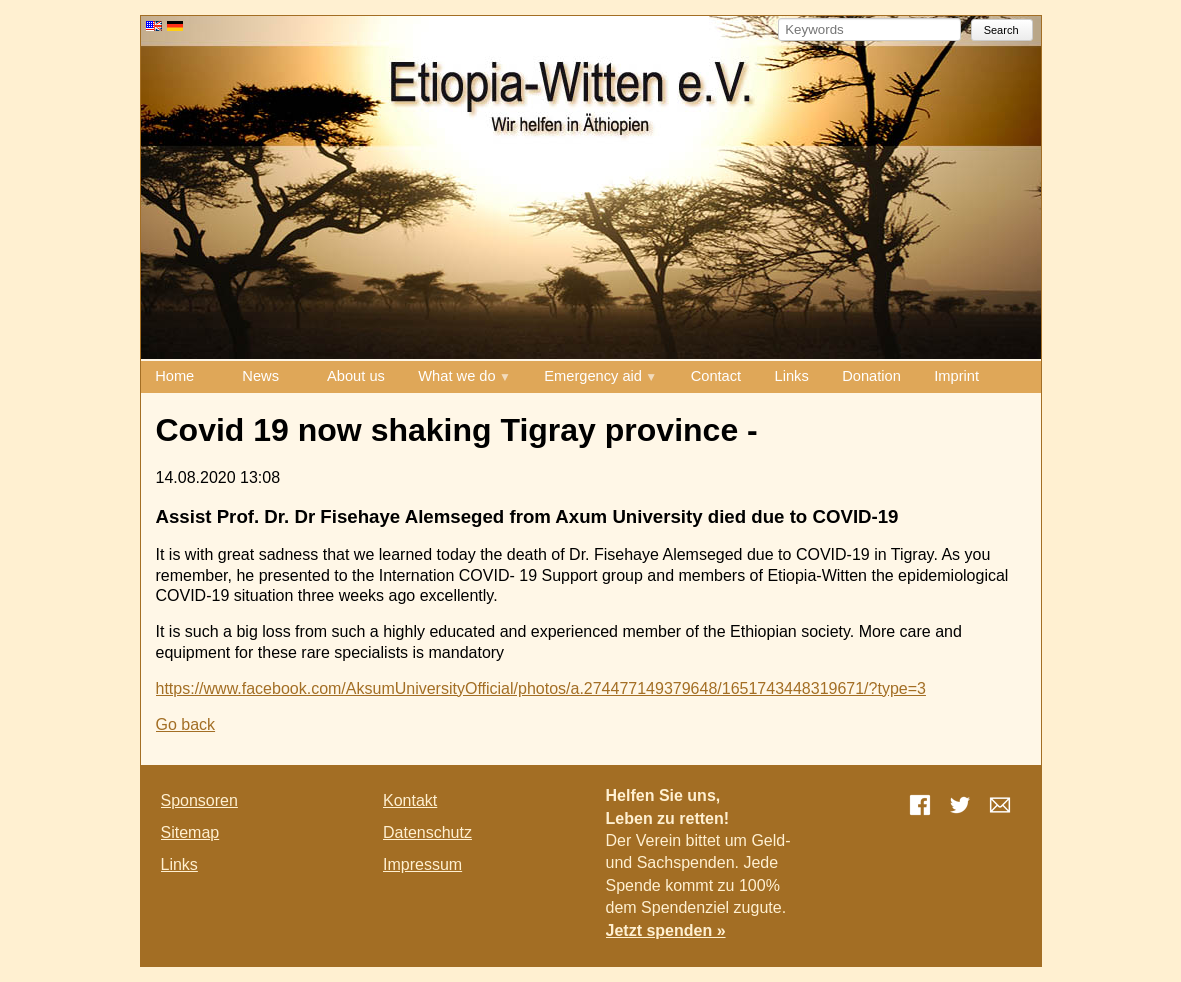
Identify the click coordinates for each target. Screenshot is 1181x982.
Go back (186, 724)
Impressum (422, 864)
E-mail (1000, 805)
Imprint (956, 376)
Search (1001, 30)
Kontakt (410, 800)
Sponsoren (199, 800)
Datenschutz (427, 832)
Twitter (960, 805)
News (260, 376)
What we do (456, 376)
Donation (871, 376)
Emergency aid (593, 376)
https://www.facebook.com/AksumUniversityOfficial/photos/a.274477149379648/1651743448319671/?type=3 (541, 688)
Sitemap (190, 832)
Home (174, 376)
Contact (716, 376)
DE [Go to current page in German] (175, 26)
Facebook (920, 805)
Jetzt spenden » (666, 930)
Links (792, 376)
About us (356, 376)
